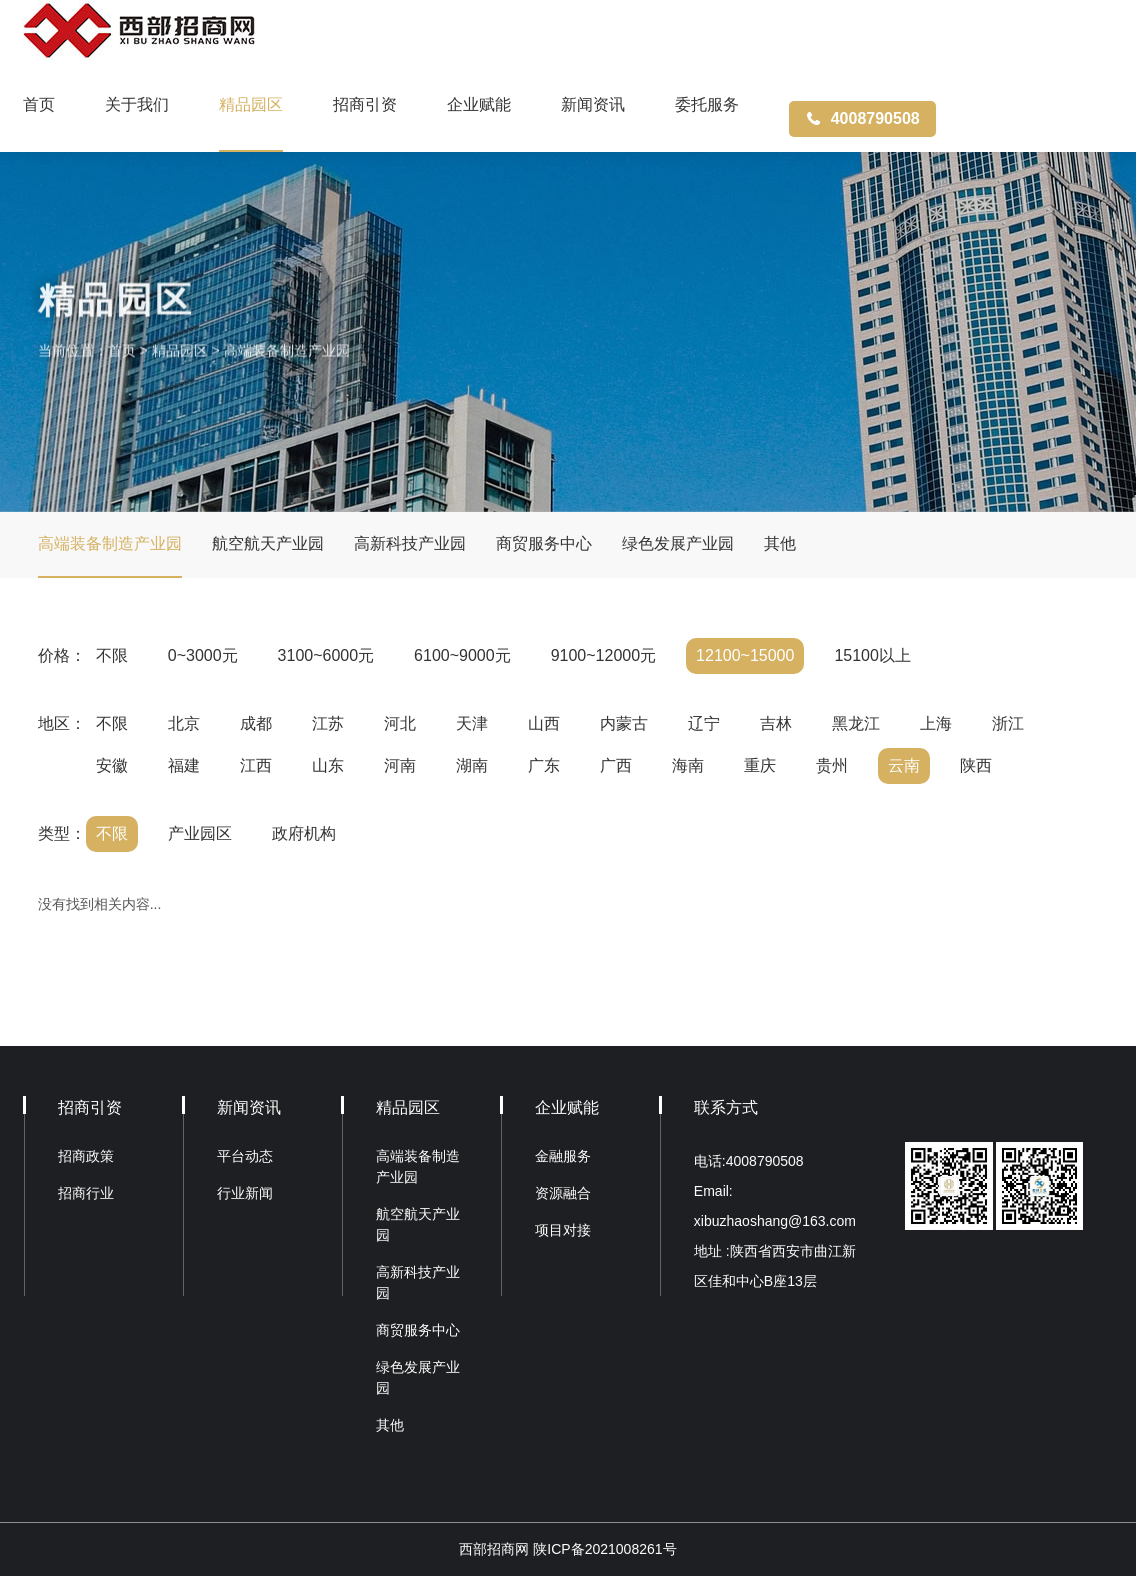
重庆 (760, 765)
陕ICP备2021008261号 (604, 1549)
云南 (904, 765)
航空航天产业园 (268, 543)
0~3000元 (203, 655)
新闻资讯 (593, 104)
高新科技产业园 (410, 543)
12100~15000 (745, 655)
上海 (936, 723)
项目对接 (563, 1230)
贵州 (832, 765)
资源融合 (563, 1193)
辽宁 (704, 723)
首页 (39, 104)
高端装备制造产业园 (287, 367)
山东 (328, 765)
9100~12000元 (603, 655)
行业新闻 (245, 1193)
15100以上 (872, 655)
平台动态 (245, 1156)
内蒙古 (624, 723)
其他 (780, 543)
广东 (544, 765)
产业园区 (200, 833)
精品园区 (251, 104)
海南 (688, 765)
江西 (256, 765)
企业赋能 (479, 104)
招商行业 (86, 1193)
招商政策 (86, 1156)
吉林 (776, 723)
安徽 (112, 765)
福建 (184, 765)
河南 (400, 765)
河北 (400, 723)
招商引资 (365, 104)
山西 (544, 723)
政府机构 (304, 833)
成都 (256, 723)
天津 (472, 723)
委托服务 (707, 104)
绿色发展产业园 (678, 543)
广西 (616, 765)
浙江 (1008, 723)
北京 (184, 723)
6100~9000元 (462, 655)
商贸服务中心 (544, 543)
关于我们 (137, 104)
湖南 (472, 765)
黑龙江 (856, 723)
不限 (112, 655)
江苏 (328, 723)
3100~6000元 (326, 655)
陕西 (976, 765)
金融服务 (563, 1156)
